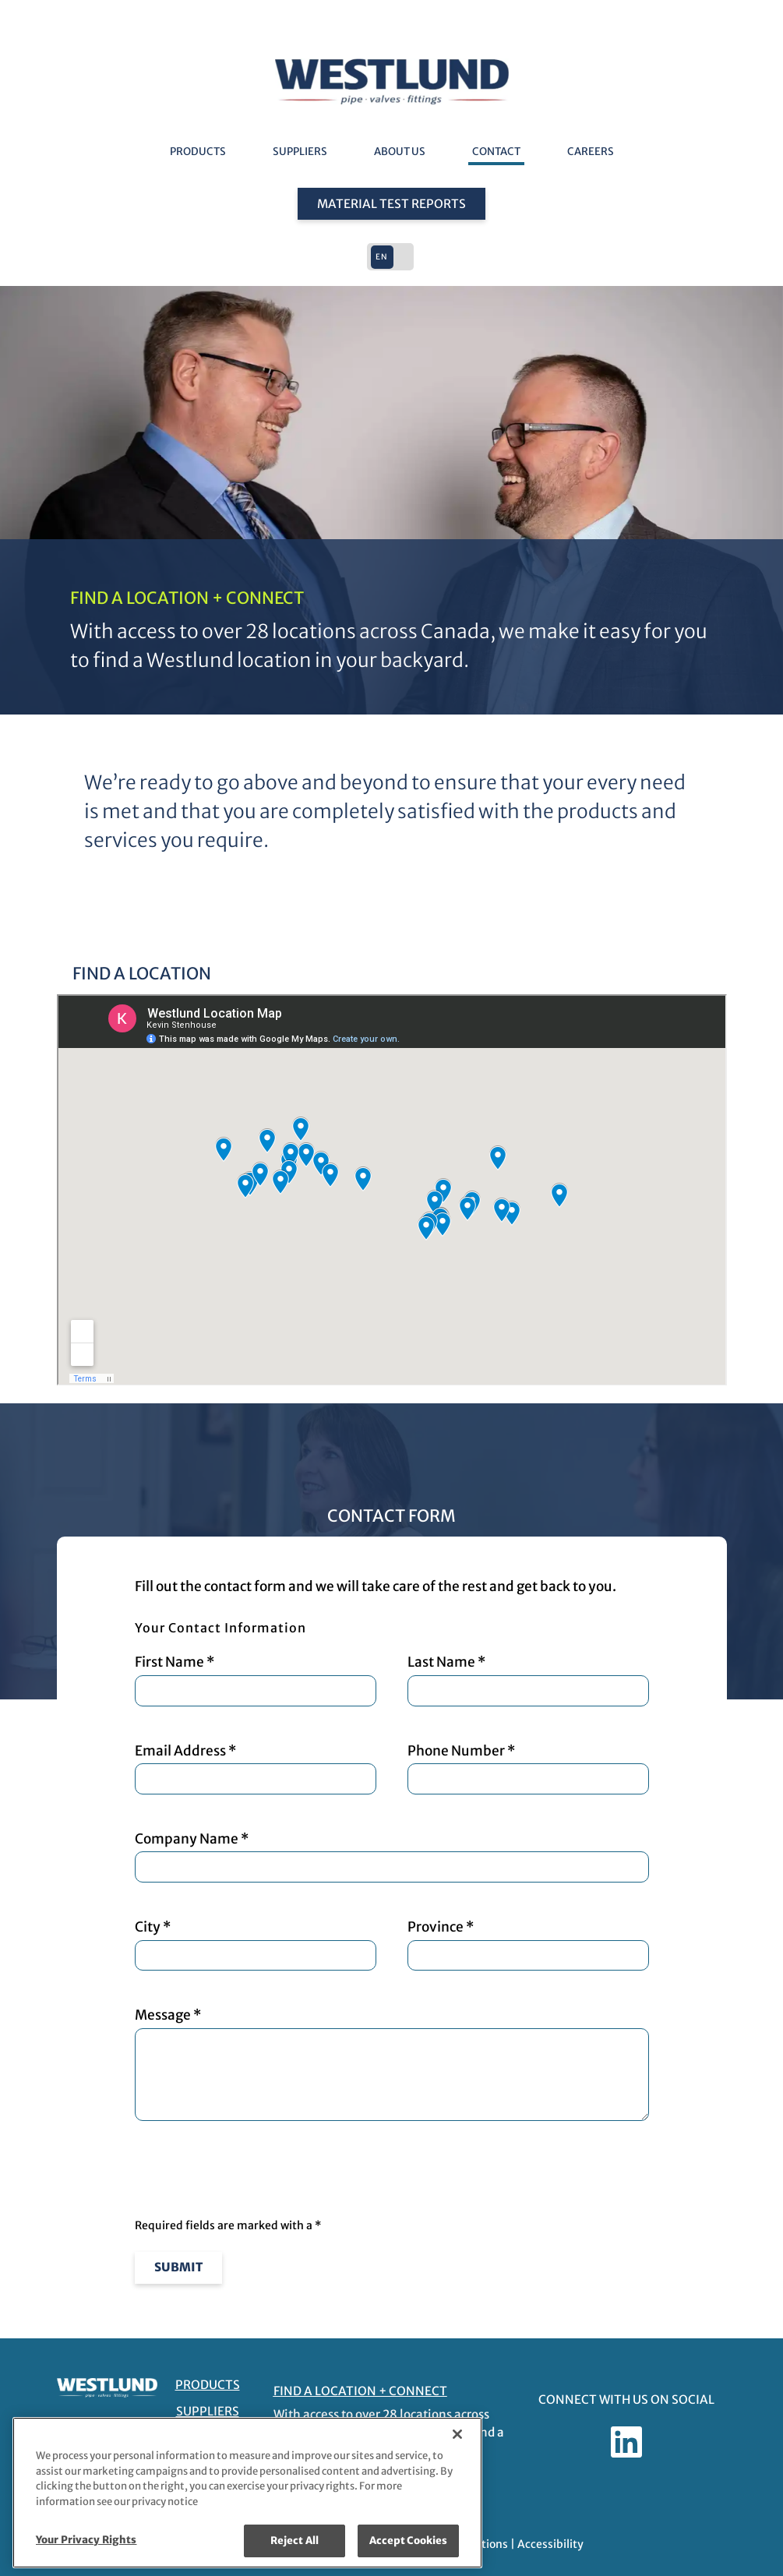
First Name (255, 1679)
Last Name (528, 1679)
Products (198, 151)
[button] (391, 256)
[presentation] (253, 2170)
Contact (496, 151)
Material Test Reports (391, 203)
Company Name (392, 1856)
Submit (178, 2267)
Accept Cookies (408, 2540)
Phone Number (528, 1768)
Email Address (255, 1768)
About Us (399, 151)
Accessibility (550, 2544)
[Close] (457, 2434)
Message (392, 2063)
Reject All (294, 2540)
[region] (247, 2492)
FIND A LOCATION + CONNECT (360, 2391)
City (255, 1944)
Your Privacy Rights (86, 2539)
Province (528, 1944)
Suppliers (300, 151)
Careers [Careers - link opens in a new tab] (590, 151)
